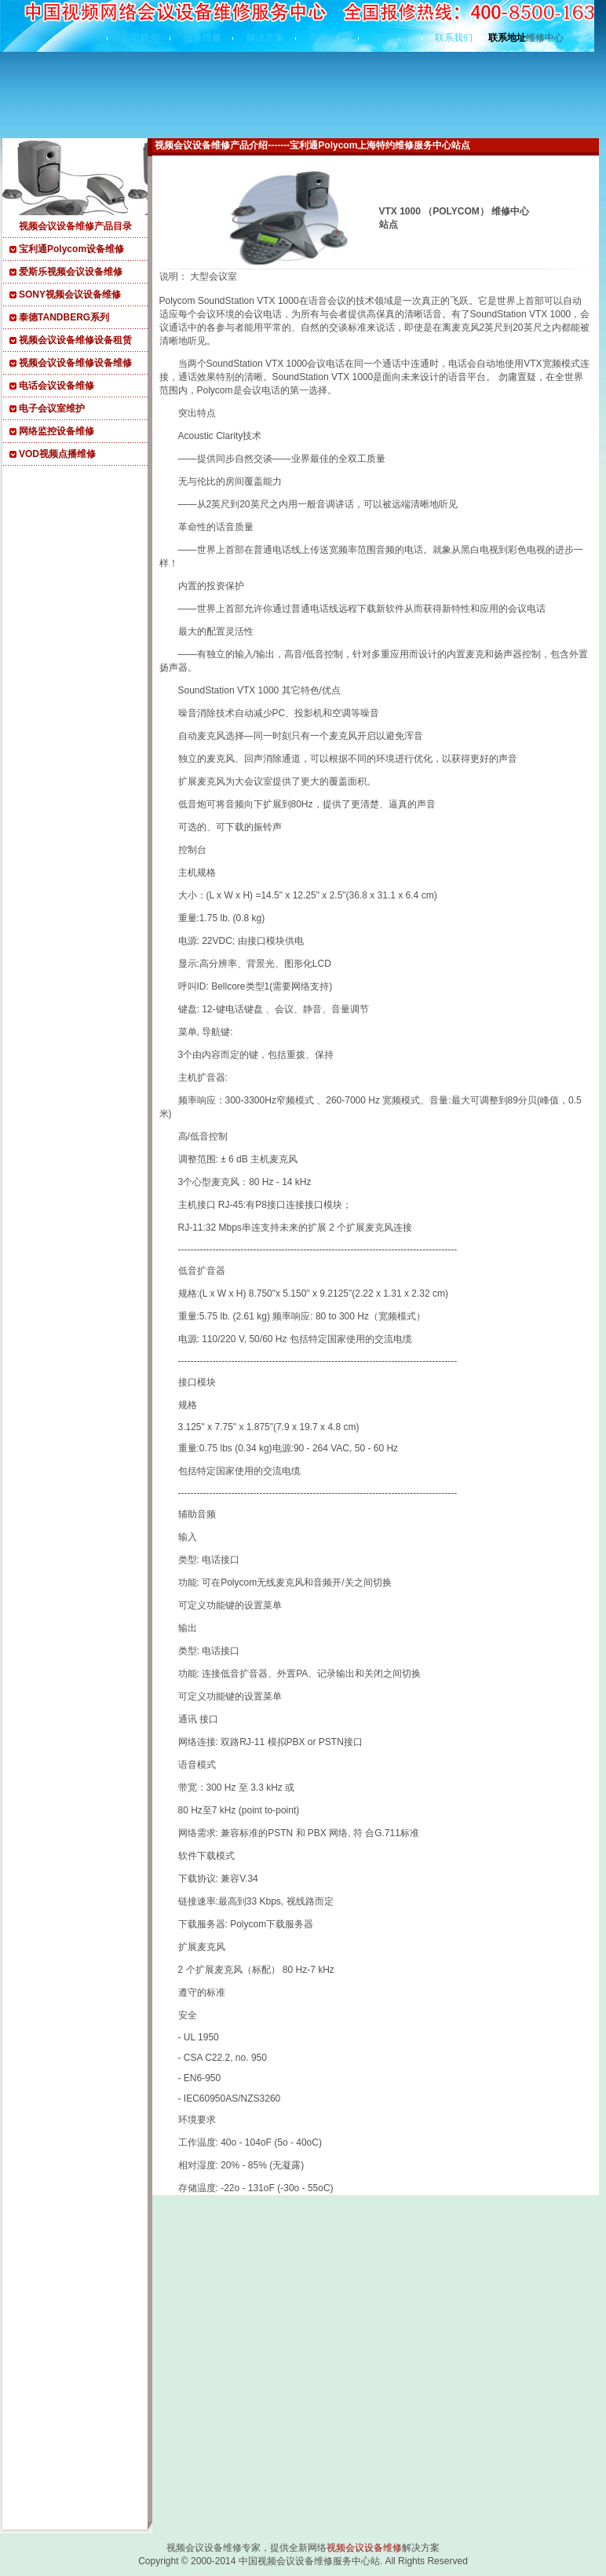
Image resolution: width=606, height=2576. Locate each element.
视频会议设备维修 (364, 2547)
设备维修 (202, 37)
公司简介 (140, 37)
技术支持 (391, 37)
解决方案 (265, 37)
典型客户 (328, 37)
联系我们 (454, 37)
